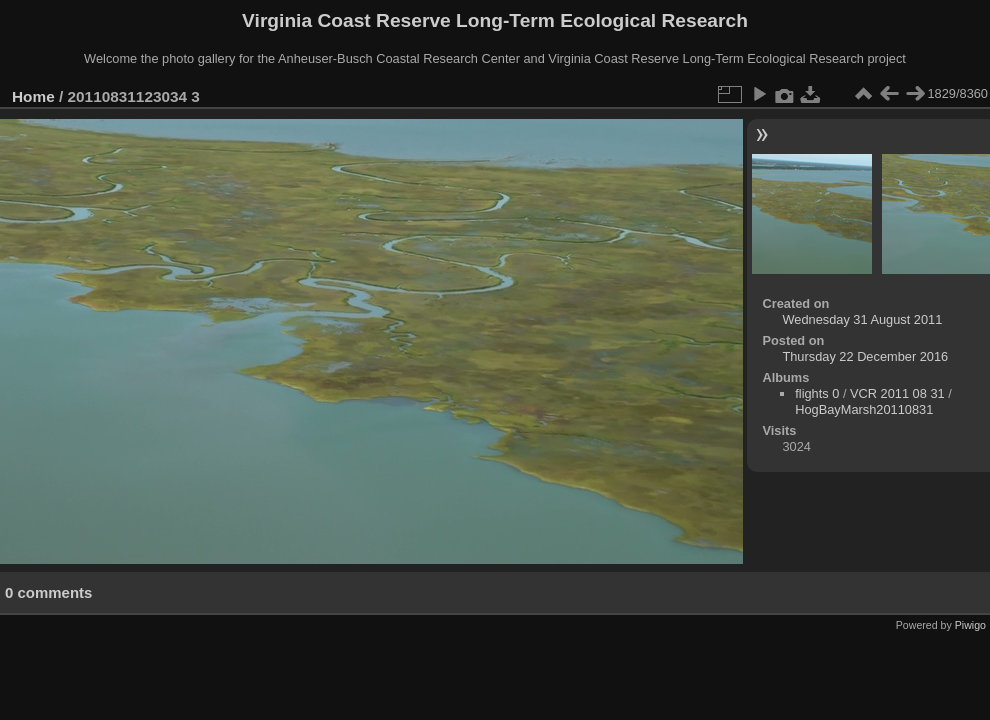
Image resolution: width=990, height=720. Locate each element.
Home (33, 96)
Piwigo (970, 625)
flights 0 (817, 393)
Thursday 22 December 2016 (865, 356)
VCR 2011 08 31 (897, 393)
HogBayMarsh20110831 (864, 409)
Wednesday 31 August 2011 (862, 319)
